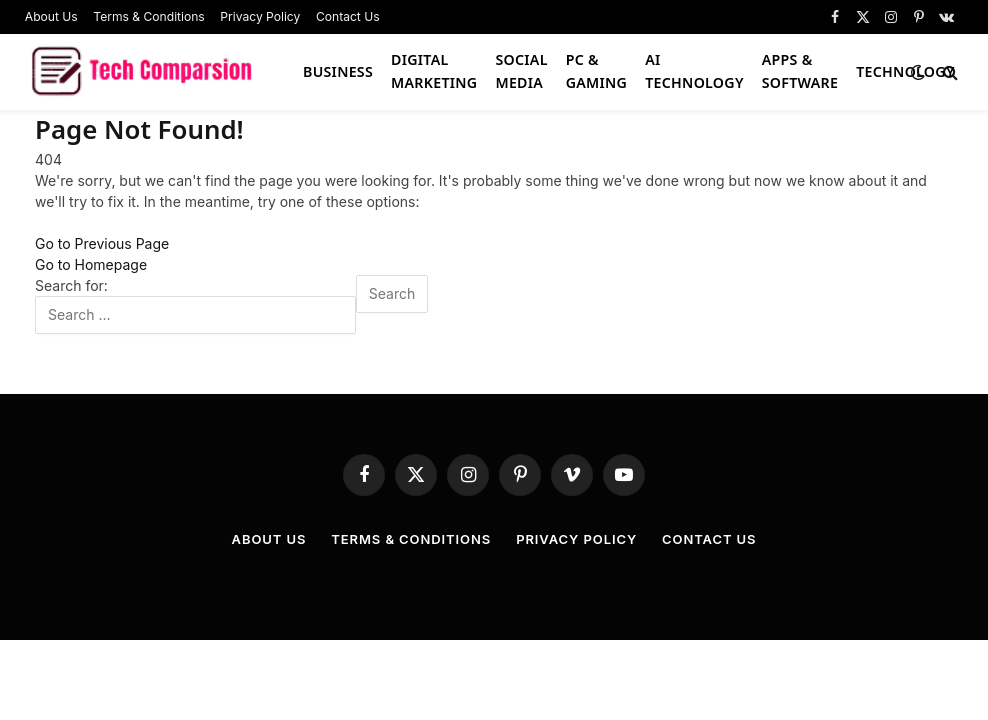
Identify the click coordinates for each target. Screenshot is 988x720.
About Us (51, 16)
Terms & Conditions (148, 16)
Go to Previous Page (102, 243)
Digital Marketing (434, 71)
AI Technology (694, 71)
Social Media (521, 71)
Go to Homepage (91, 264)
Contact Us (348, 16)
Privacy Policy (260, 16)
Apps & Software (800, 71)
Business (338, 71)
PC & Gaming (597, 71)
